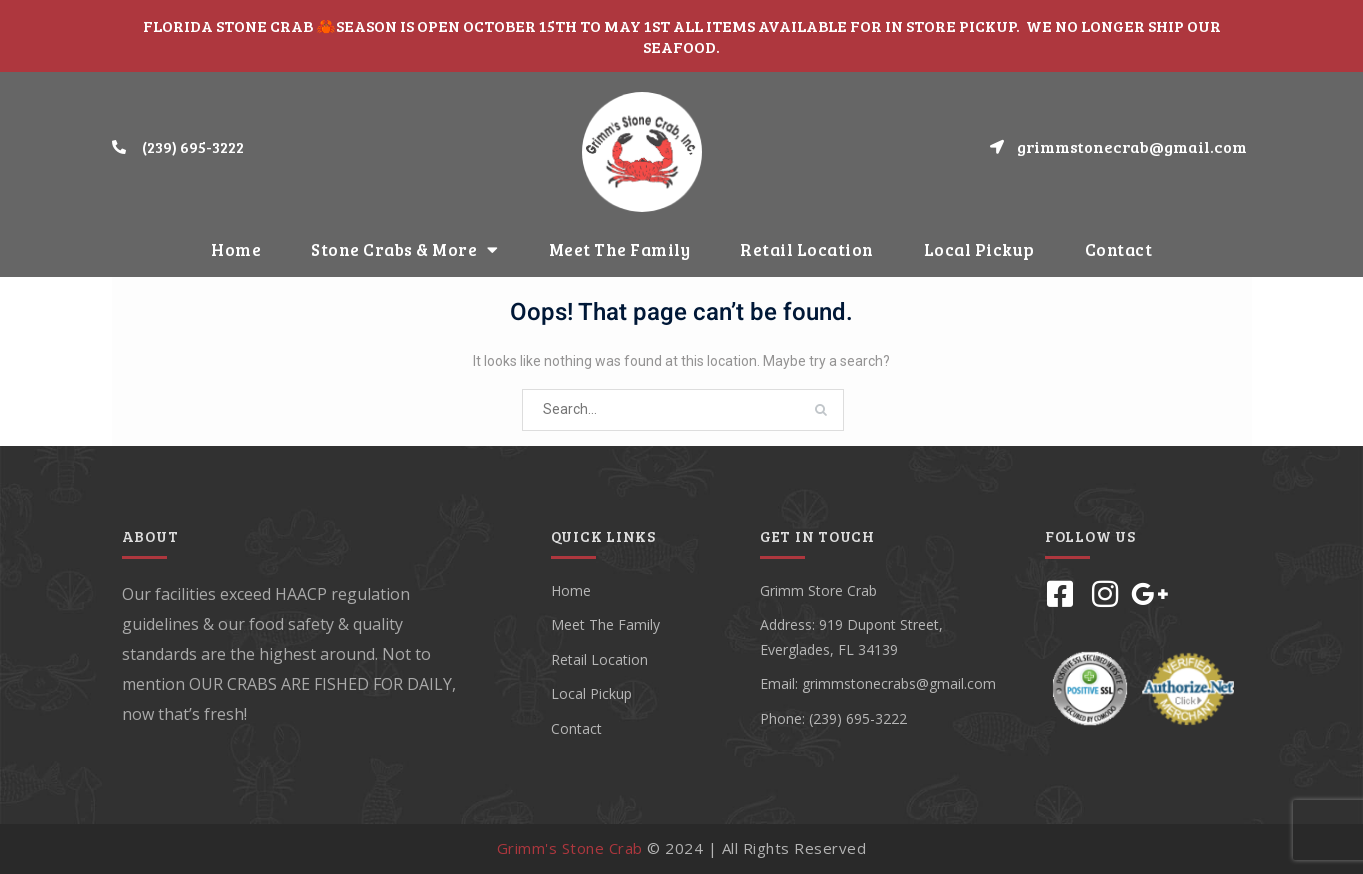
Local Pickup (979, 249)
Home (236, 249)
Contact (1119, 249)
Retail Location (807, 249)
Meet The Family (620, 249)
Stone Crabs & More (405, 249)
